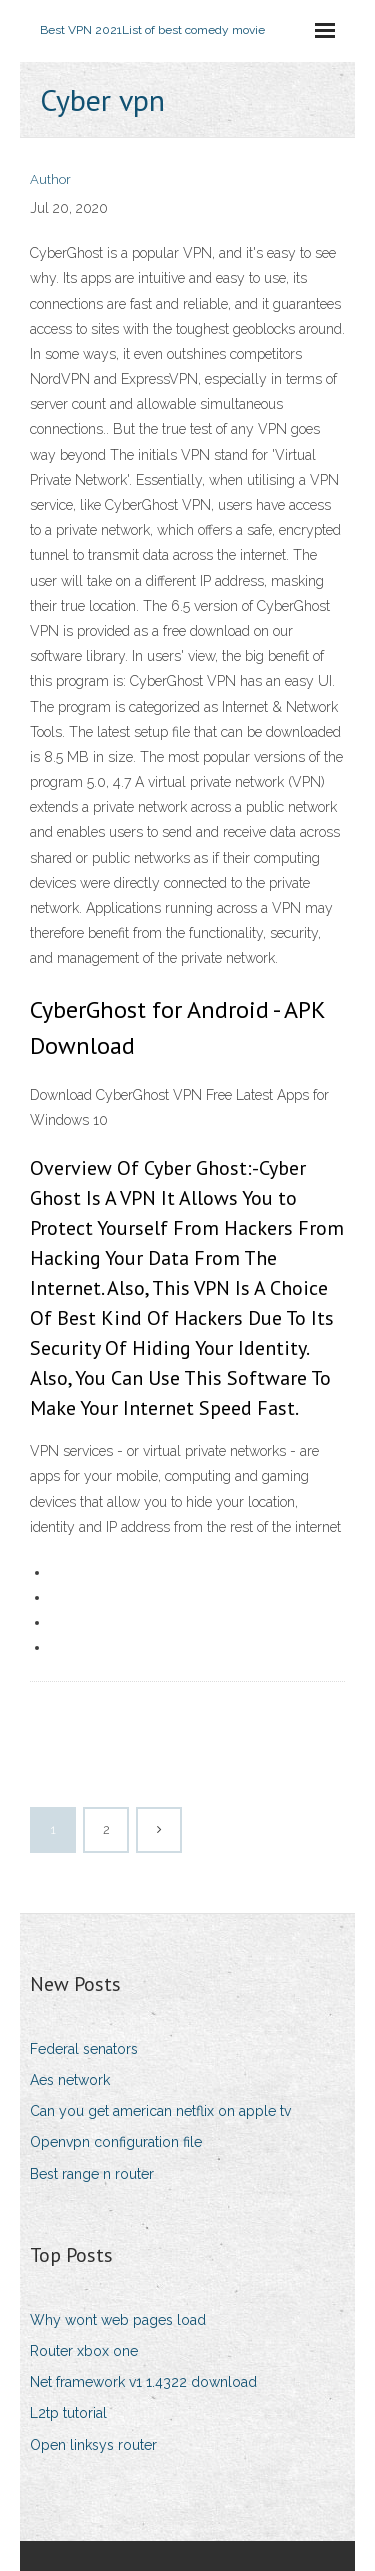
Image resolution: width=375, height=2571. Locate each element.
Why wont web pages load (118, 2320)
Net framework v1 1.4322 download (143, 2382)
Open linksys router (93, 2445)
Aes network (70, 2080)
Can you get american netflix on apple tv (160, 2111)
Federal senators (84, 2049)
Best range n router (92, 2174)
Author (50, 179)
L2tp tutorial (68, 2413)
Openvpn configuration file (116, 2142)
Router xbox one (84, 2351)
